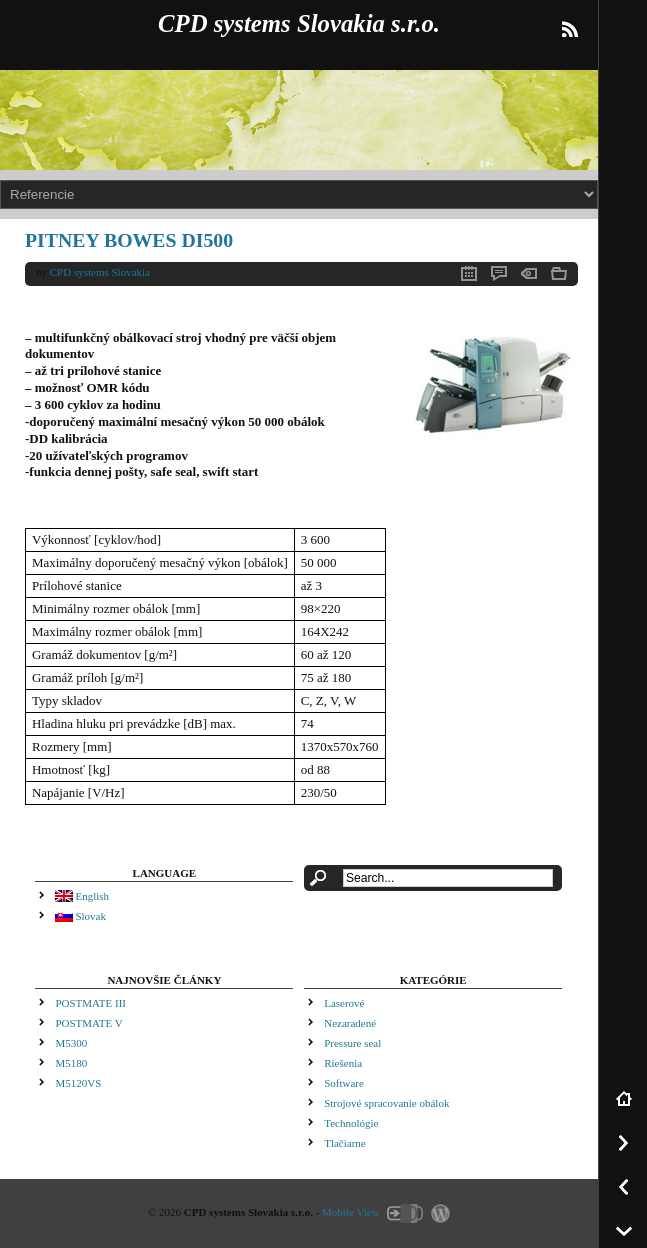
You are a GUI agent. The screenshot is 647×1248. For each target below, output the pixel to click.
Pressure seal (352, 1043)
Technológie (351, 1123)
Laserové (344, 1003)
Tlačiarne (345, 1143)
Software (344, 1083)
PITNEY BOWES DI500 (129, 240)
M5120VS (78, 1083)
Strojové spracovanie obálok (386, 1103)
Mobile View (351, 1212)
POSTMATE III (90, 1003)
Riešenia (343, 1063)
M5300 (71, 1043)
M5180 (71, 1063)
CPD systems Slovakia (100, 272)
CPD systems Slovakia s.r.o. (299, 23)
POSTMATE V (88, 1023)
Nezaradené (350, 1023)
